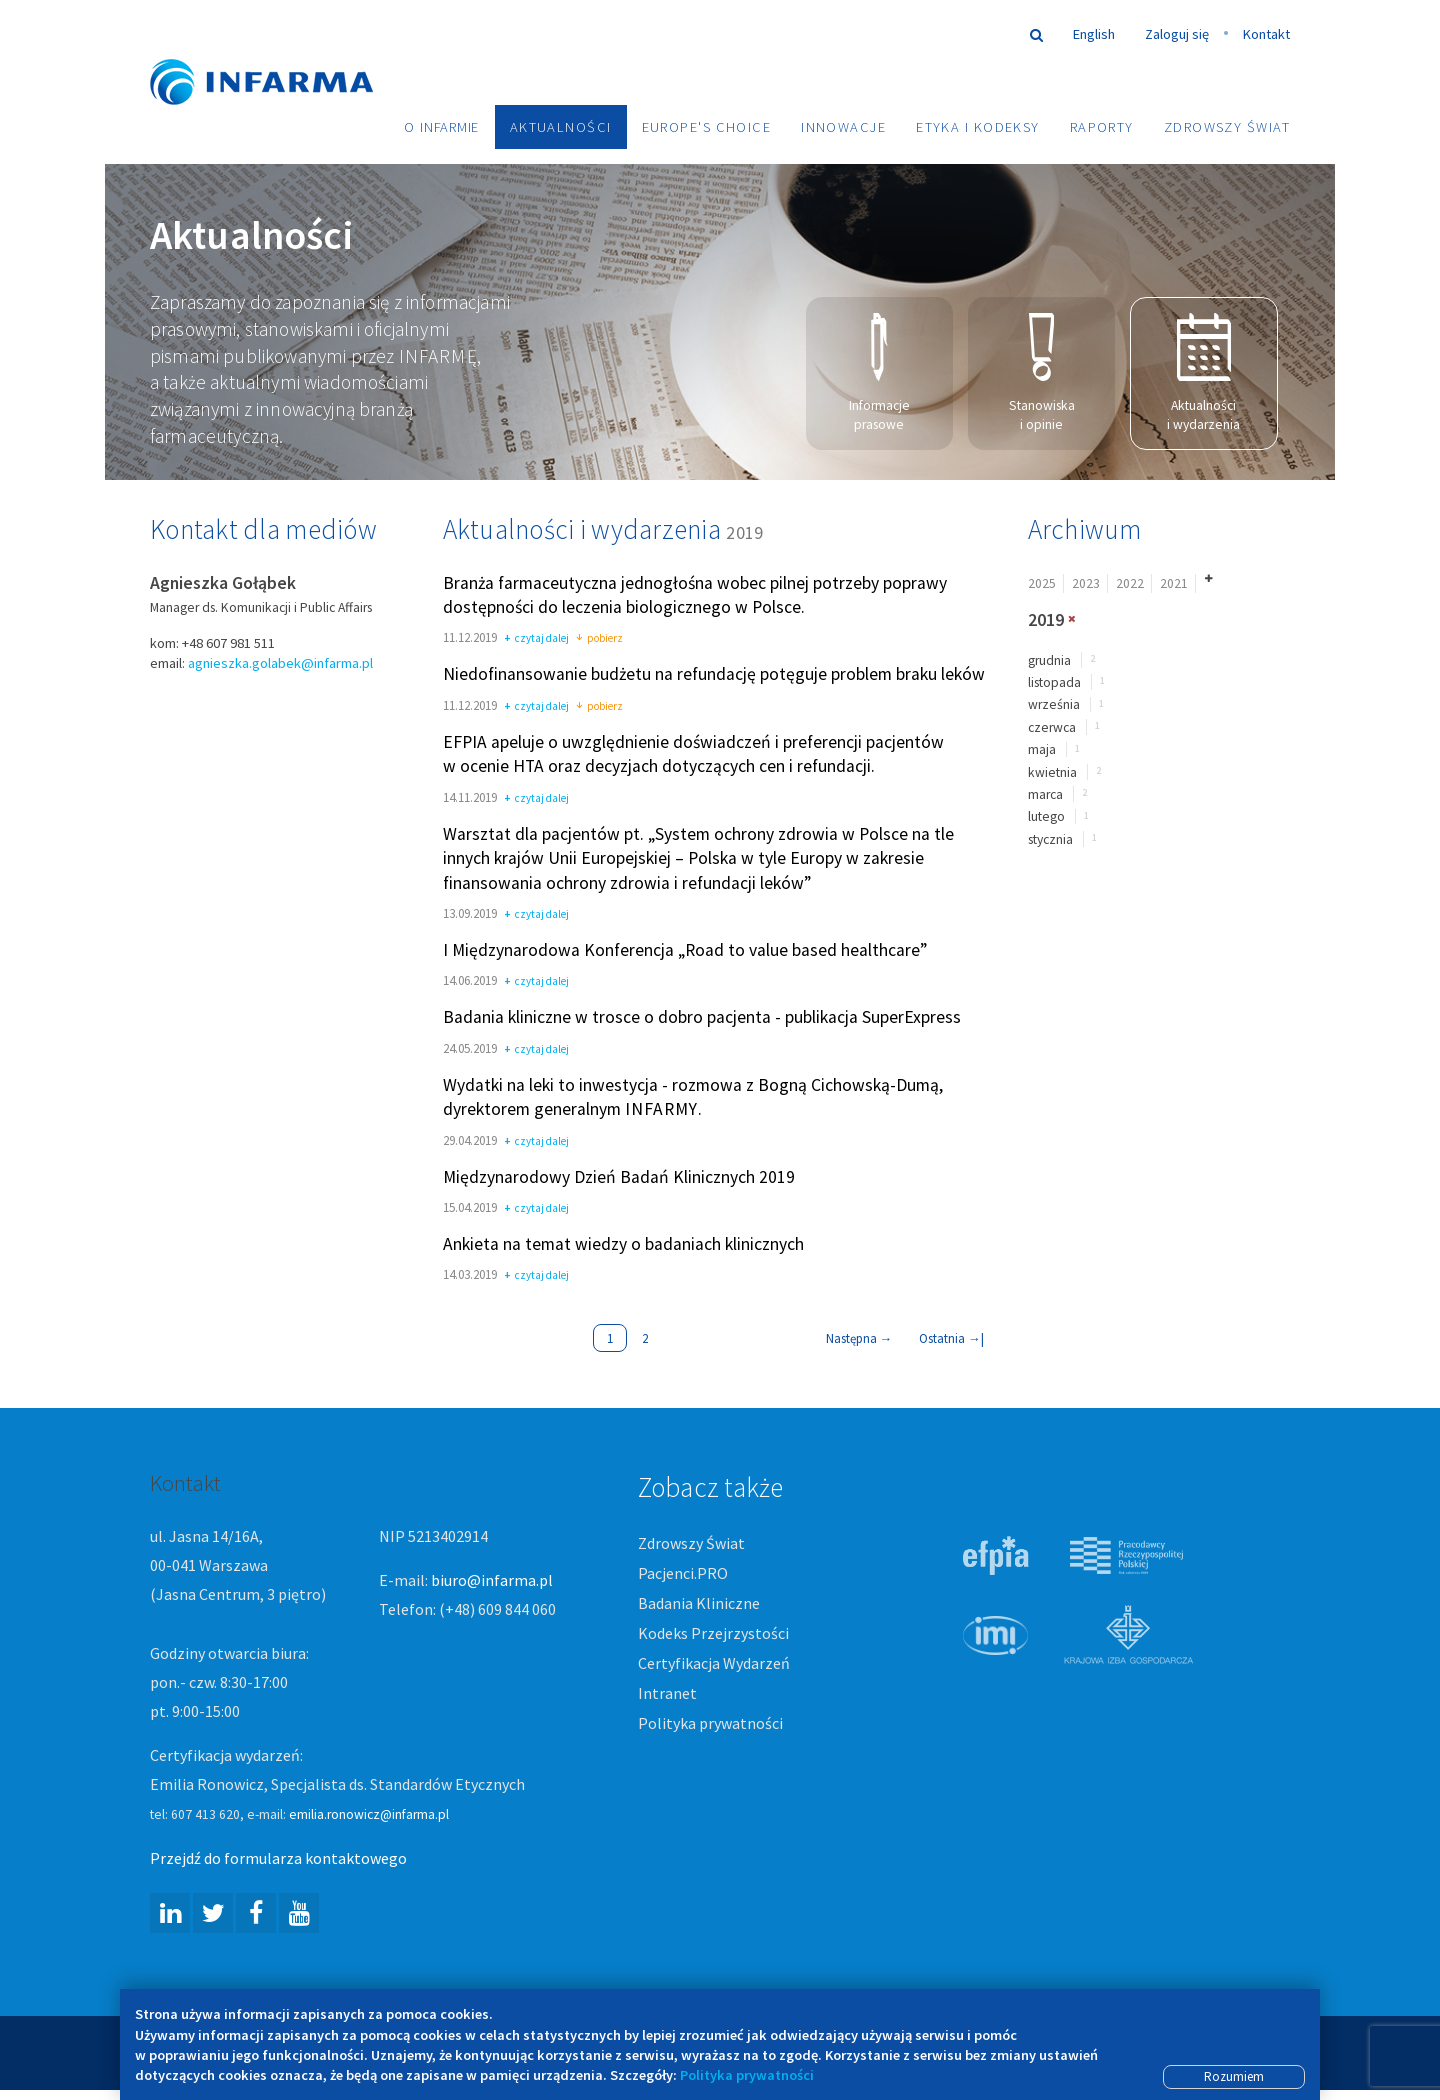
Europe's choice (707, 127)
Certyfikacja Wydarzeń (714, 1663)
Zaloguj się (1177, 34)
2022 (1130, 583)
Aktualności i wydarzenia (1203, 373)
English (1094, 34)
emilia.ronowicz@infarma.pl (369, 1814)
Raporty (1102, 127)
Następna (859, 1338)
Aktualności (561, 127)
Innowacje (843, 127)
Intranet (667, 1693)
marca (1045, 794)
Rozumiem (1234, 2076)
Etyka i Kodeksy (978, 127)
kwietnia (1052, 772)
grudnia (1049, 660)
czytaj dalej (536, 639)
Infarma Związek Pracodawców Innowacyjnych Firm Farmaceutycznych (280, 52)
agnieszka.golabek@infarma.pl (280, 663)
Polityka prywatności (710, 1723)
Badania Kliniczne (699, 1603)
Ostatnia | (951, 1338)
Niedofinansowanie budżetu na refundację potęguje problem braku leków (714, 675)
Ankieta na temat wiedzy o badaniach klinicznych (623, 1244)
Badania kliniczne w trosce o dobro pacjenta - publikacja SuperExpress (702, 1018)
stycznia (1050, 839)
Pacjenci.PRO (683, 1573)
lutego (1046, 816)
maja (1042, 749)
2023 (1086, 583)
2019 (1046, 620)
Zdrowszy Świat (1227, 127)
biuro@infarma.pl (492, 1580)
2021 (1174, 583)
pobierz (599, 639)
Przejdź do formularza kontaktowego (278, 1858)
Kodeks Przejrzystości (713, 1633)
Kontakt (1266, 34)
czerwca (1052, 727)
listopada (1054, 682)
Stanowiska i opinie (1042, 373)
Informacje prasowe (879, 373)
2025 (1042, 583)
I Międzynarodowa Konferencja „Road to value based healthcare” (685, 950)
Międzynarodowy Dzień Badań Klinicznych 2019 (619, 1177)
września (1054, 704)
